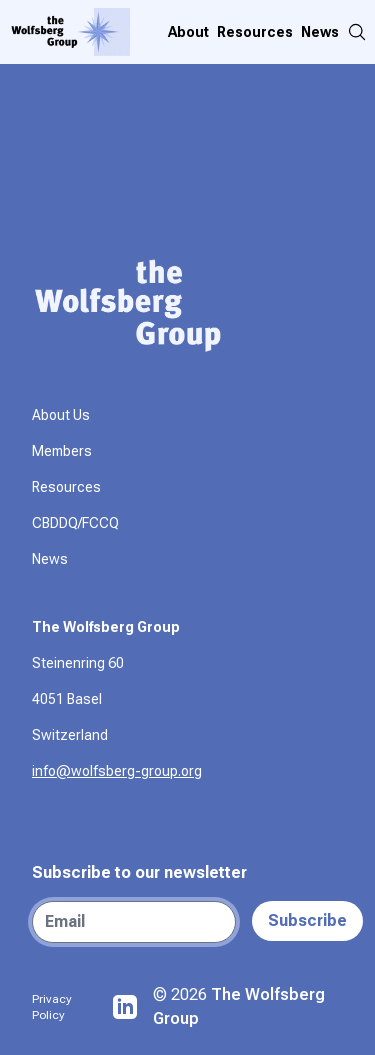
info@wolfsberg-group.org (117, 771)
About (188, 32)
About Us (61, 415)
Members (62, 451)
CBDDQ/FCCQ (75, 523)
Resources (255, 32)
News (320, 32)
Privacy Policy (52, 1007)
